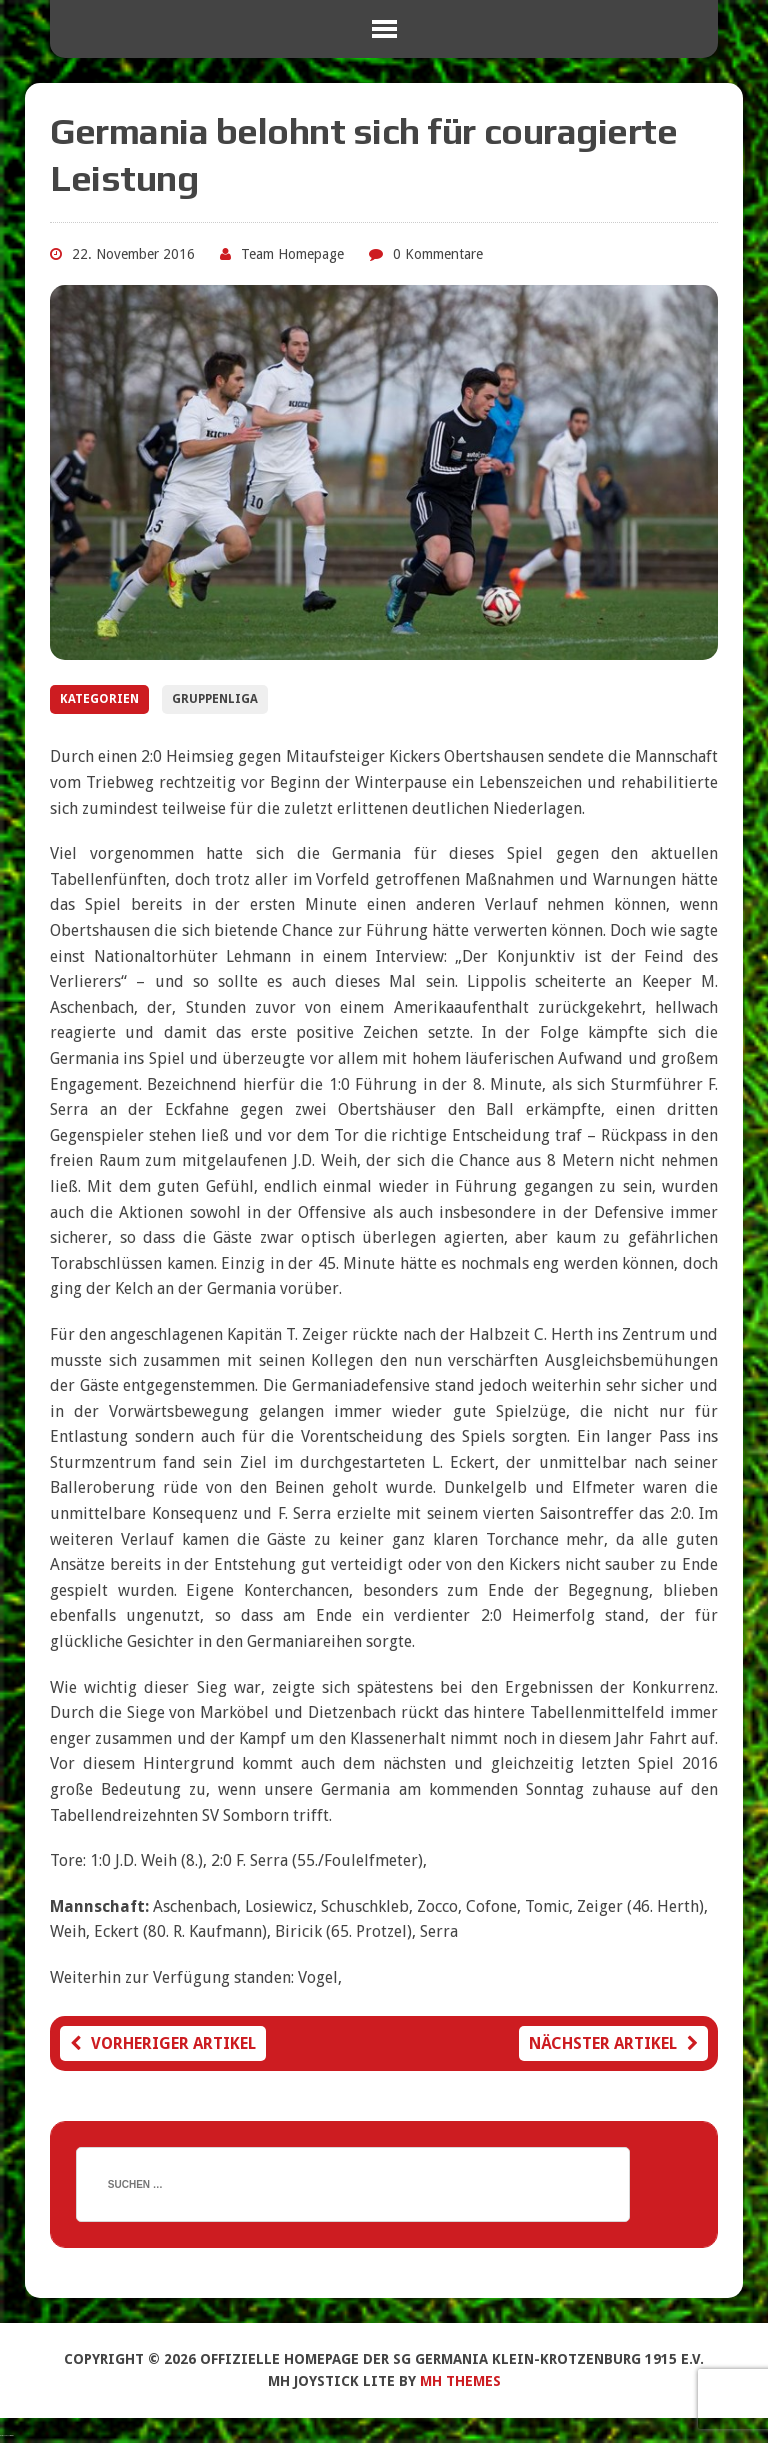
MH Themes (460, 2381)
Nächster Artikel (613, 2043)
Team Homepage (292, 254)
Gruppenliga (215, 699)
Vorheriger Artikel (163, 2043)
